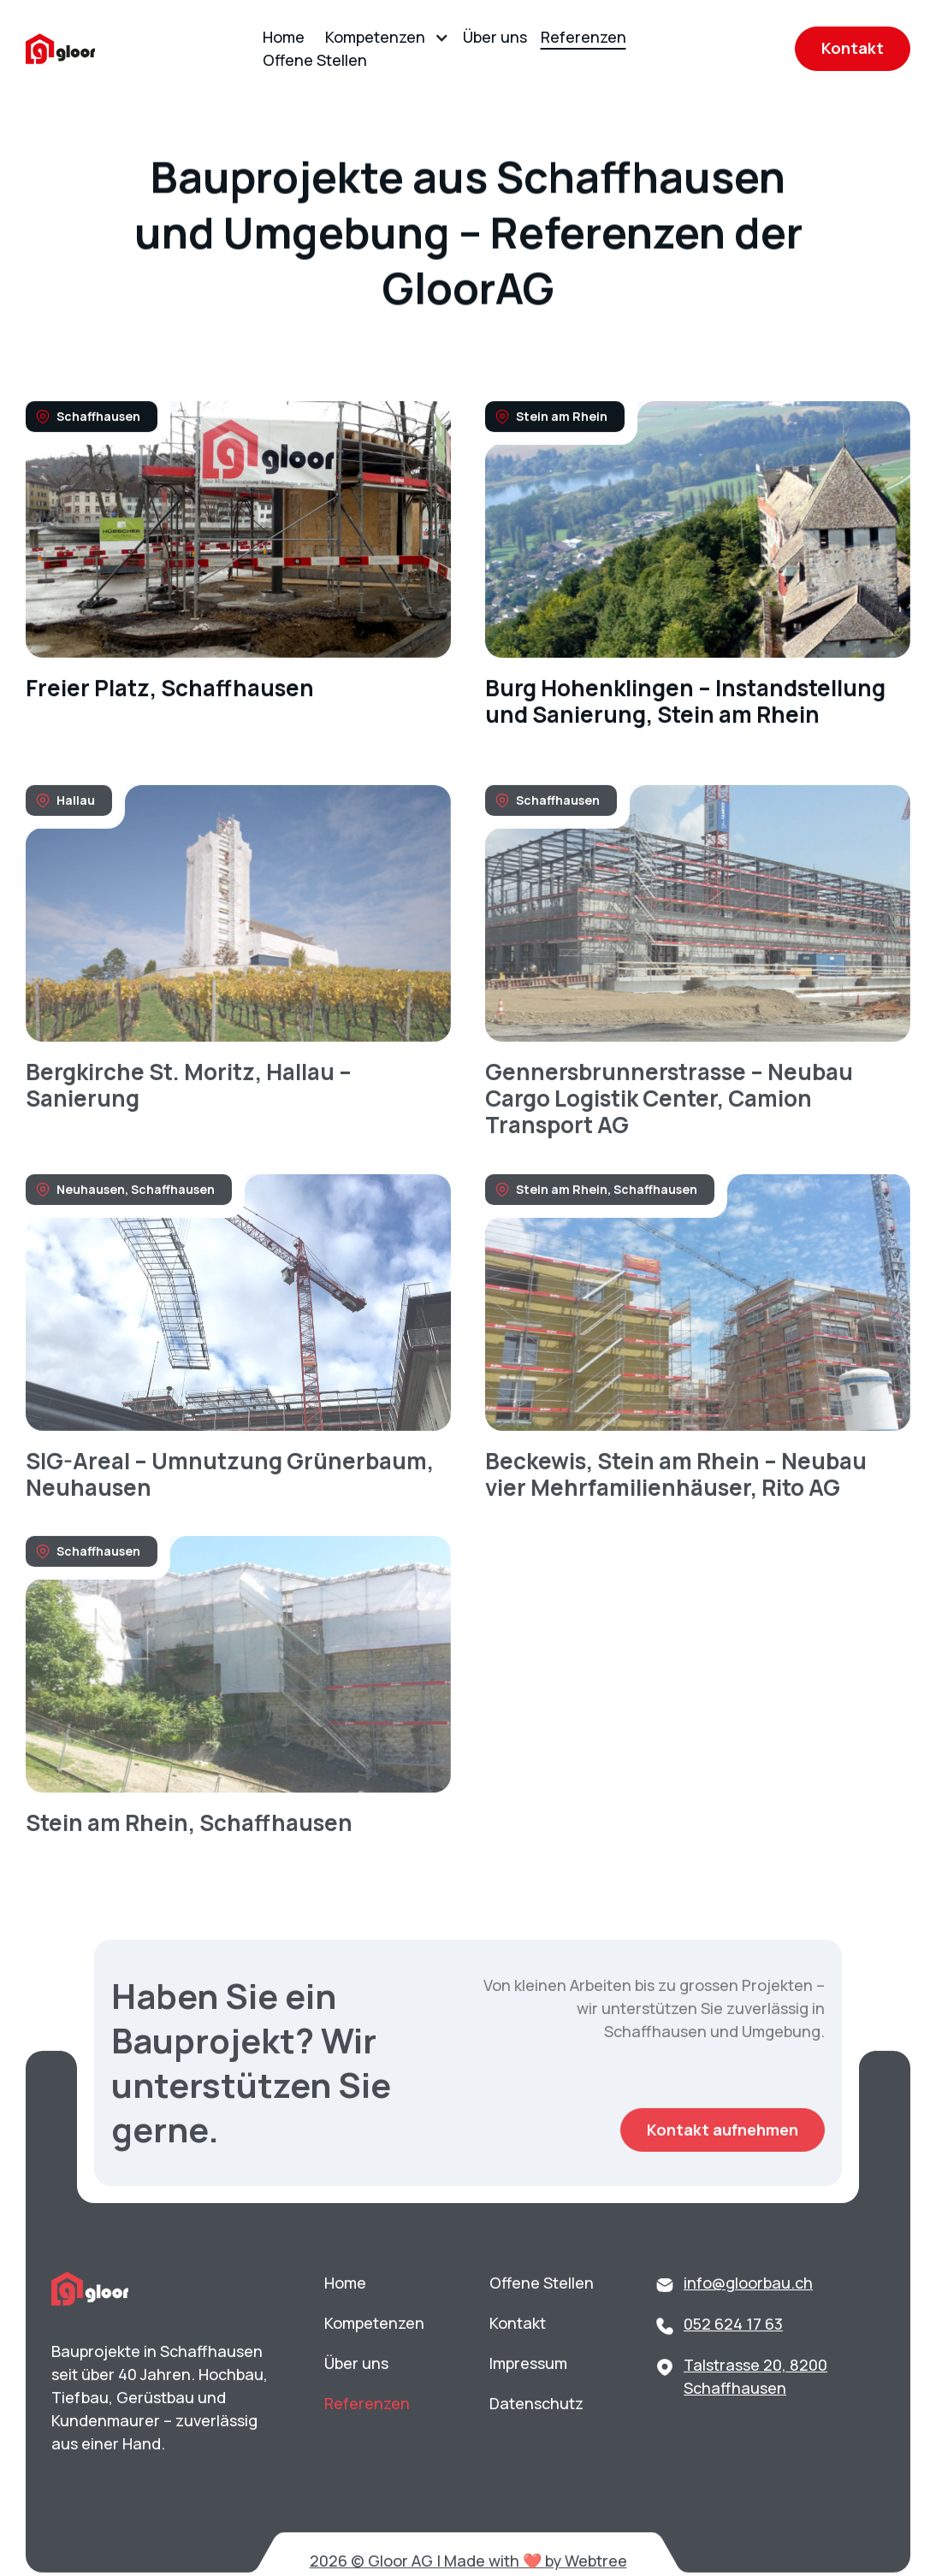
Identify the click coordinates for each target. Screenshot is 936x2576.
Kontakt (852, 48)
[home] (60, 48)
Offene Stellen (315, 60)
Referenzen (583, 37)
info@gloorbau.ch (748, 2319)
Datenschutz (536, 2440)
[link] (238, 566)
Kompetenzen (375, 37)
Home (284, 37)
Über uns (495, 37)
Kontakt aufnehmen (722, 2166)
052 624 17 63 (733, 2360)
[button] (383, 37)
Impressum (528, 2400)
